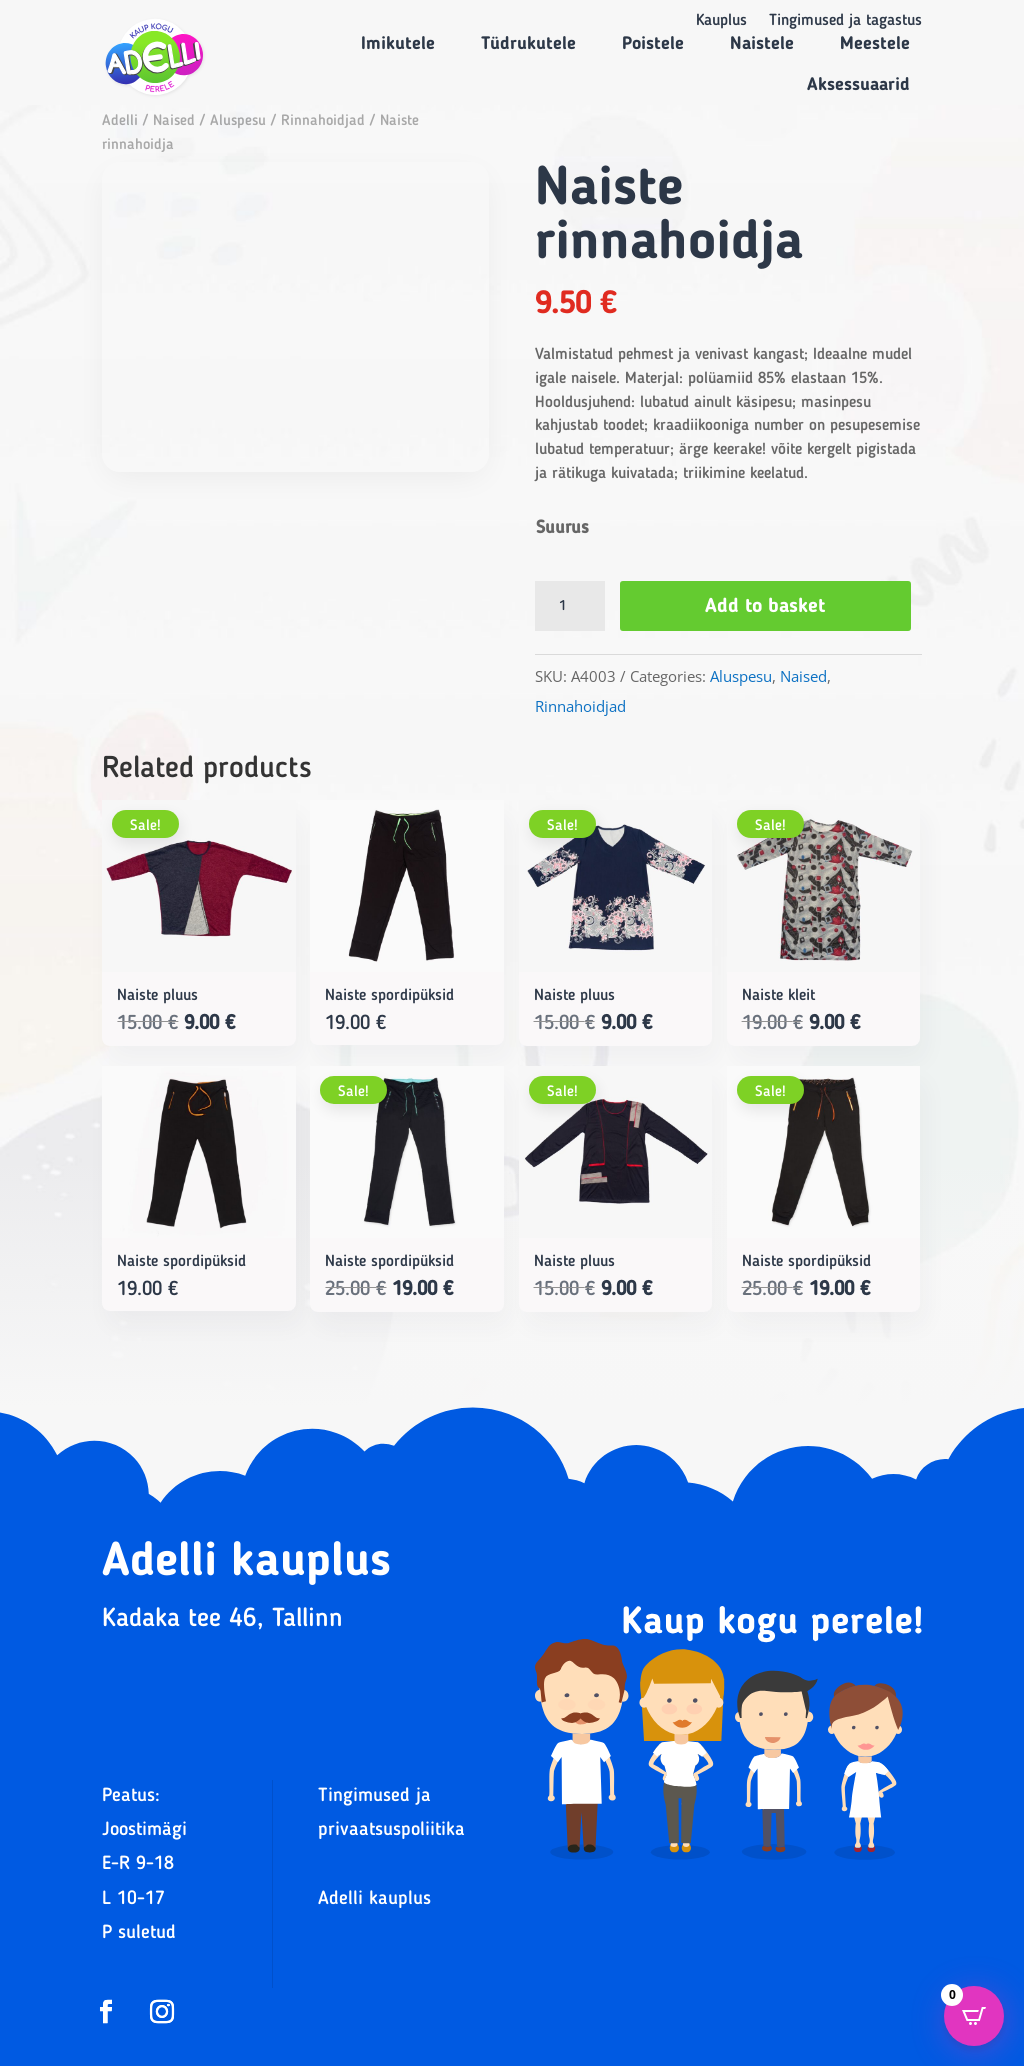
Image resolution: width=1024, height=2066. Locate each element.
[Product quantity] (570, 606)
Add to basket (767, 607)
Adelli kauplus (374, 1899)
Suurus (562, 528)
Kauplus (721, 21)
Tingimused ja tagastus (845, 21)
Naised (174, 121)
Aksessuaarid (858, 85)
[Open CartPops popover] (974, 2016)
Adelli (120, 121)
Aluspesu (238, 121)
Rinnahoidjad (323, 121)
